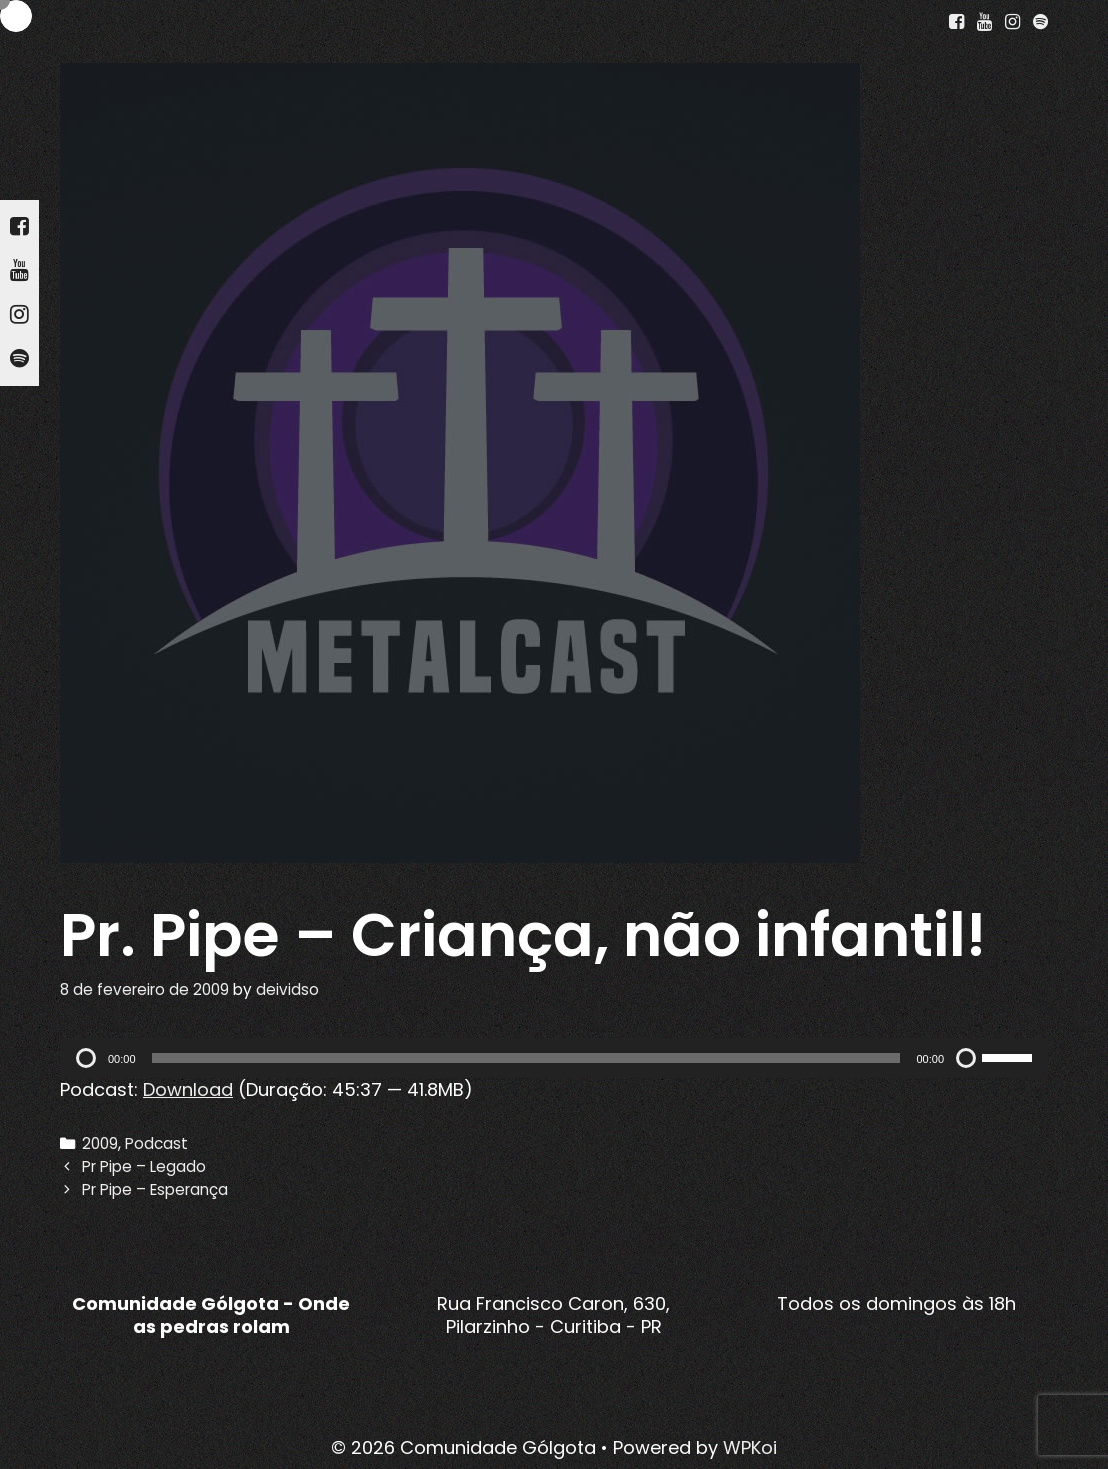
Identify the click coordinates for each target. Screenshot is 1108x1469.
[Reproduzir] (86, 1058)
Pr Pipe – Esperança (155, 1189)
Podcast (156, 1143)
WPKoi (750, 1447)
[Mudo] (966, 1058)
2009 (100, 1143)
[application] (554, 1058)
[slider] (526, 1058)
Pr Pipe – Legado (144, 1166)
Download (188, 1089)
